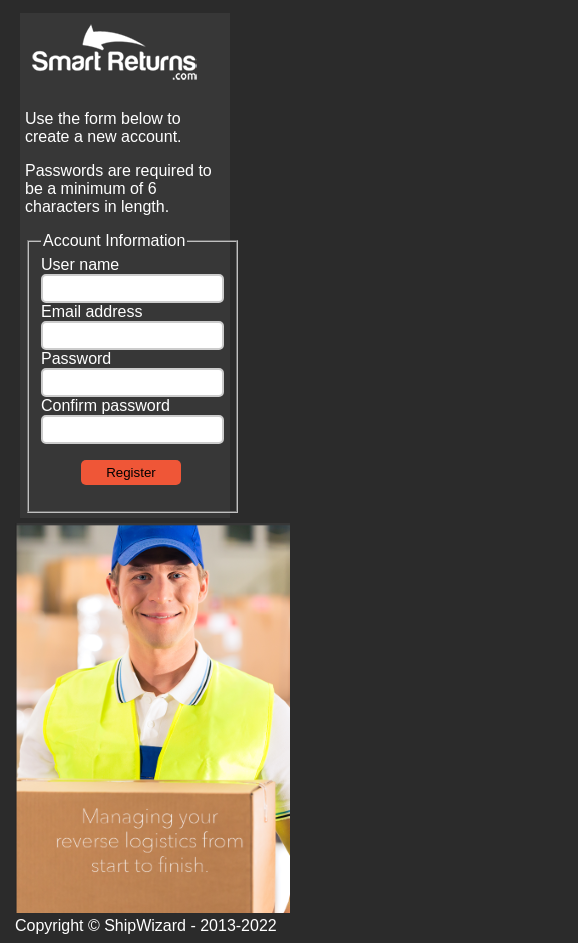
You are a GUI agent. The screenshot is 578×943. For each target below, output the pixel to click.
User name (80, 264)
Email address (91, 311)
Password (76, 358)
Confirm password (105, 405)
